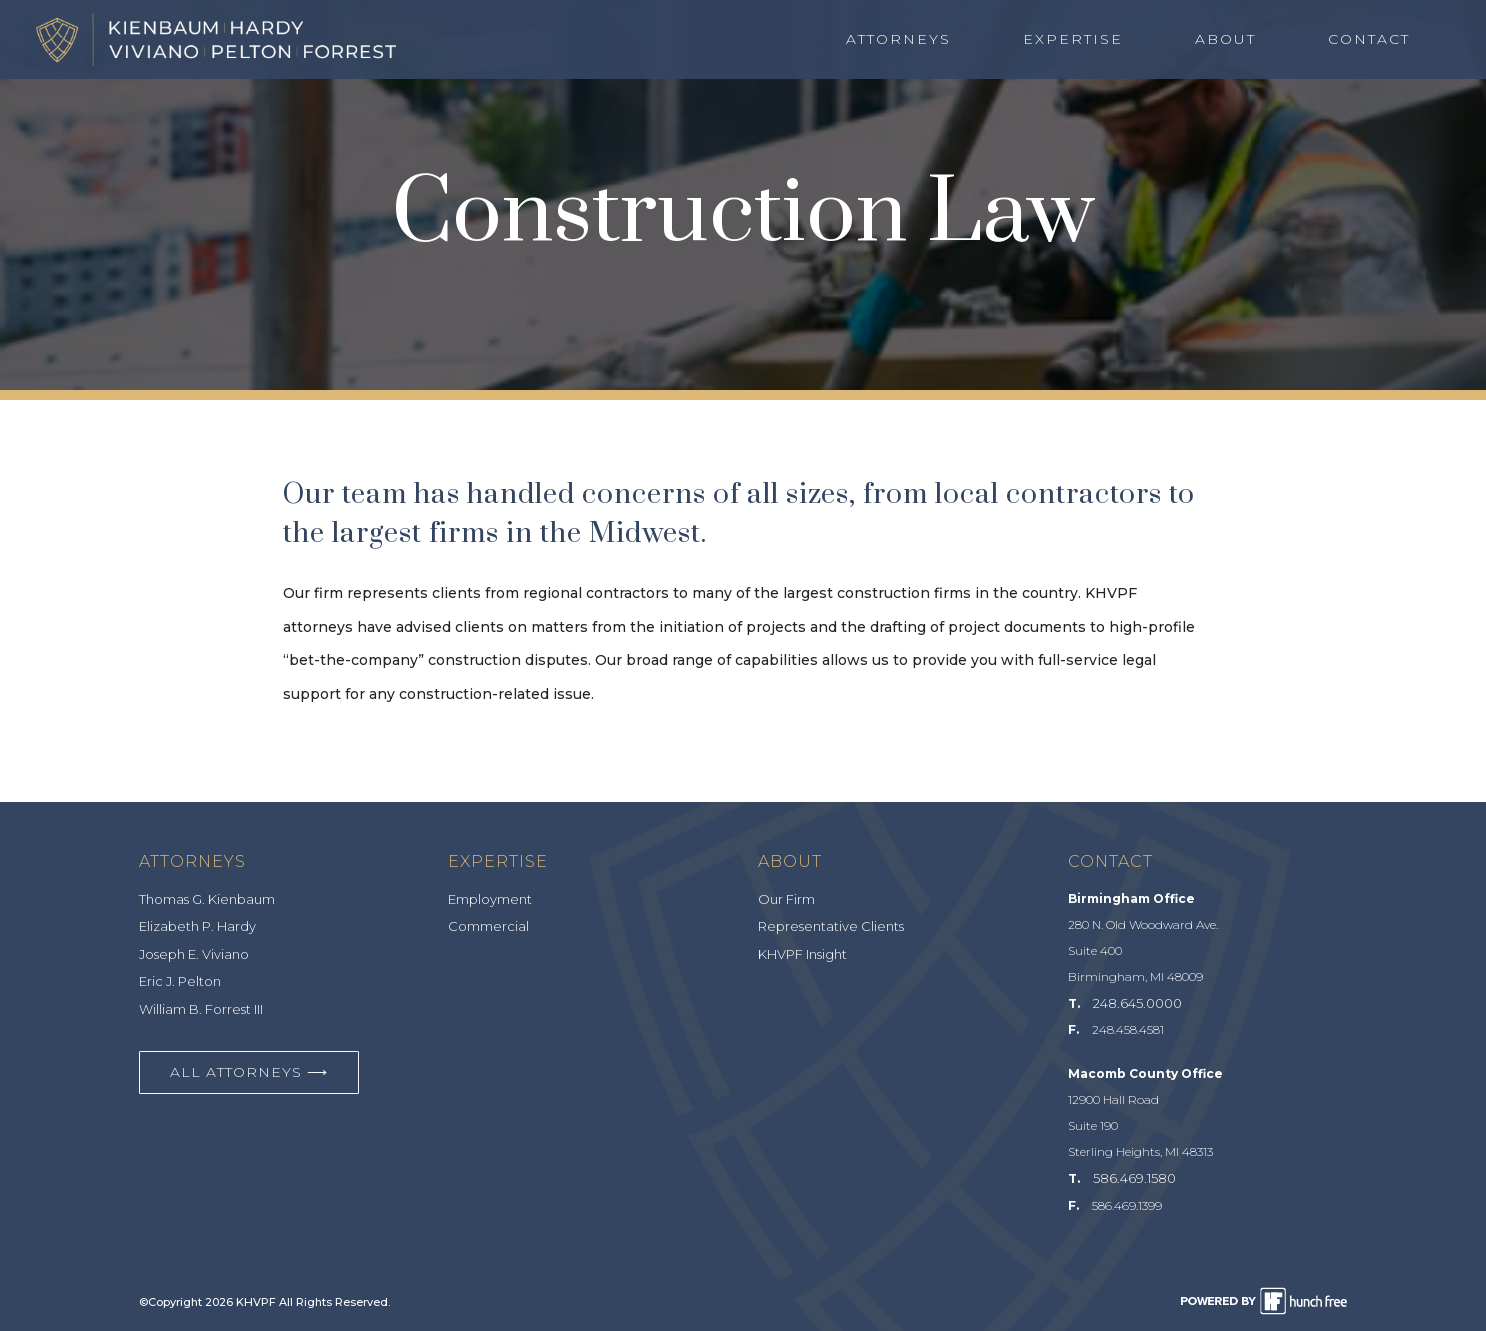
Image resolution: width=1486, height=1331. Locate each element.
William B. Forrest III (201, 1009)
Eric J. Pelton (180, 981)
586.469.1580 (1134, 1178)
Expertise (1073, 39)
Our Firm (786, 899)
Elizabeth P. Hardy (197, 926)
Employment (490, 899)
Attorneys (898, 39)
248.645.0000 (1137, 1003)
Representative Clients (831, 926)
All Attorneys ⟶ (249, 1072)
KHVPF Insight (802, 954)
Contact (1369, 39)
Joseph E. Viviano (194, 954)
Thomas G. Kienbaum (207, 899)
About (1225, 39)
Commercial (488, 926)
